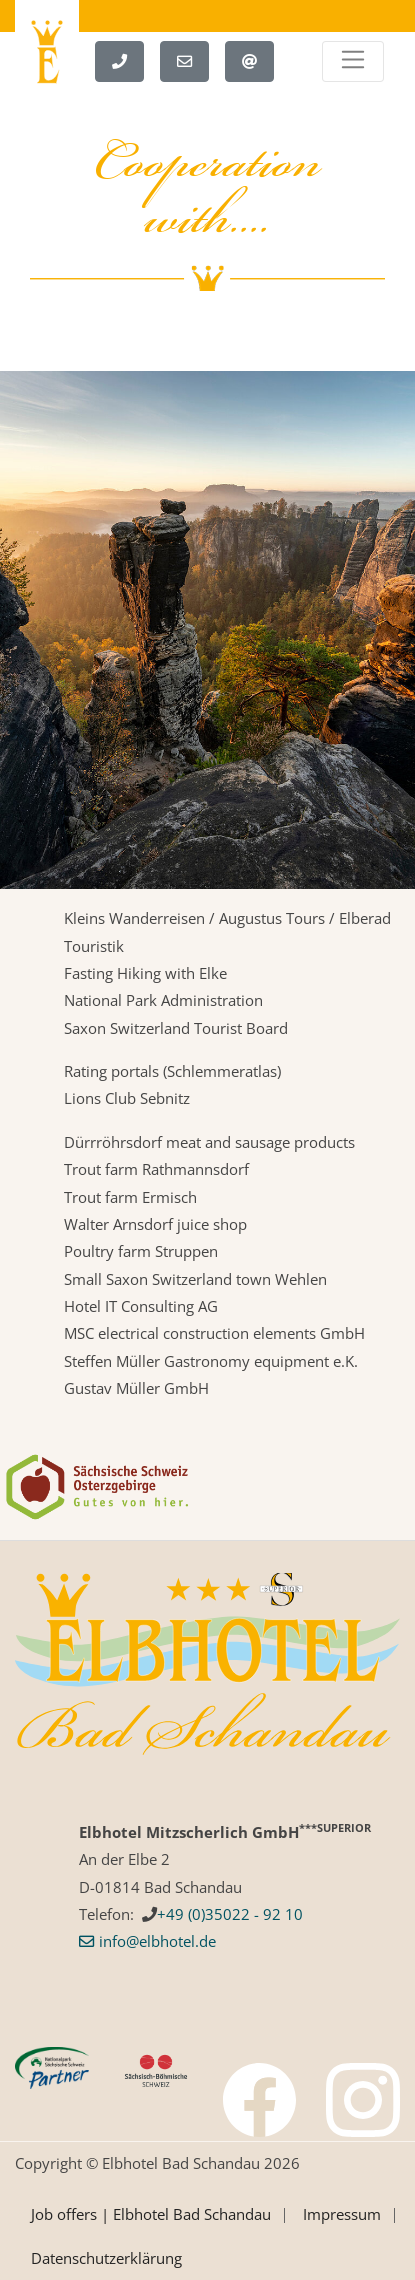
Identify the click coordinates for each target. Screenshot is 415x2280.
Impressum (342, 2214)
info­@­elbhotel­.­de (157, 1941)
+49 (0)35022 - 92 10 (230, 1914)
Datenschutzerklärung (106, 2258)
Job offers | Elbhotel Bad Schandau (151, 2214)
